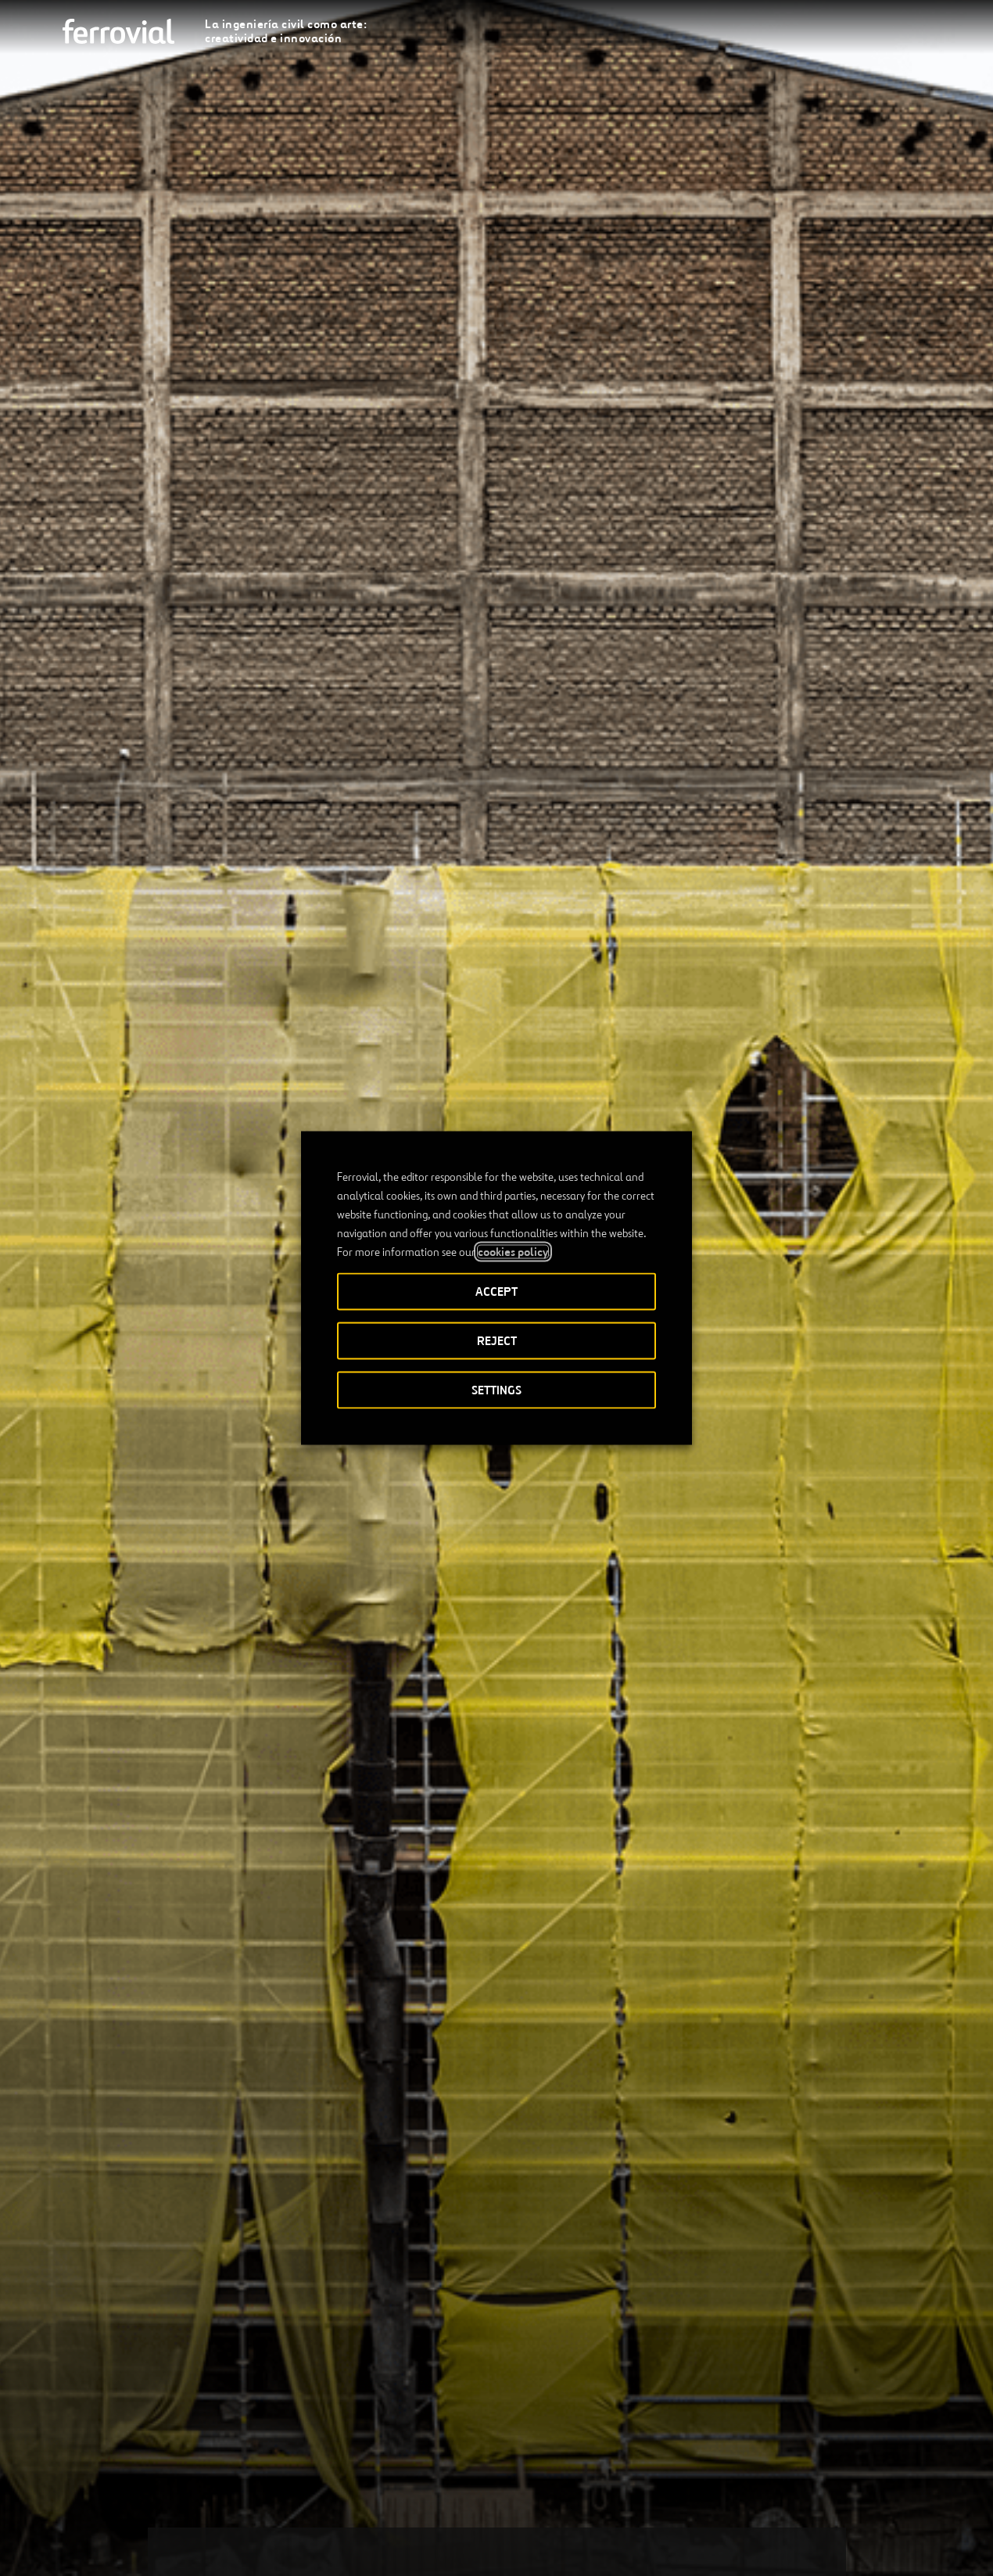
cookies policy (513, 1252)
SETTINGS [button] (496, 1390)
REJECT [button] (497, 1341)
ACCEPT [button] (496, 1291)
